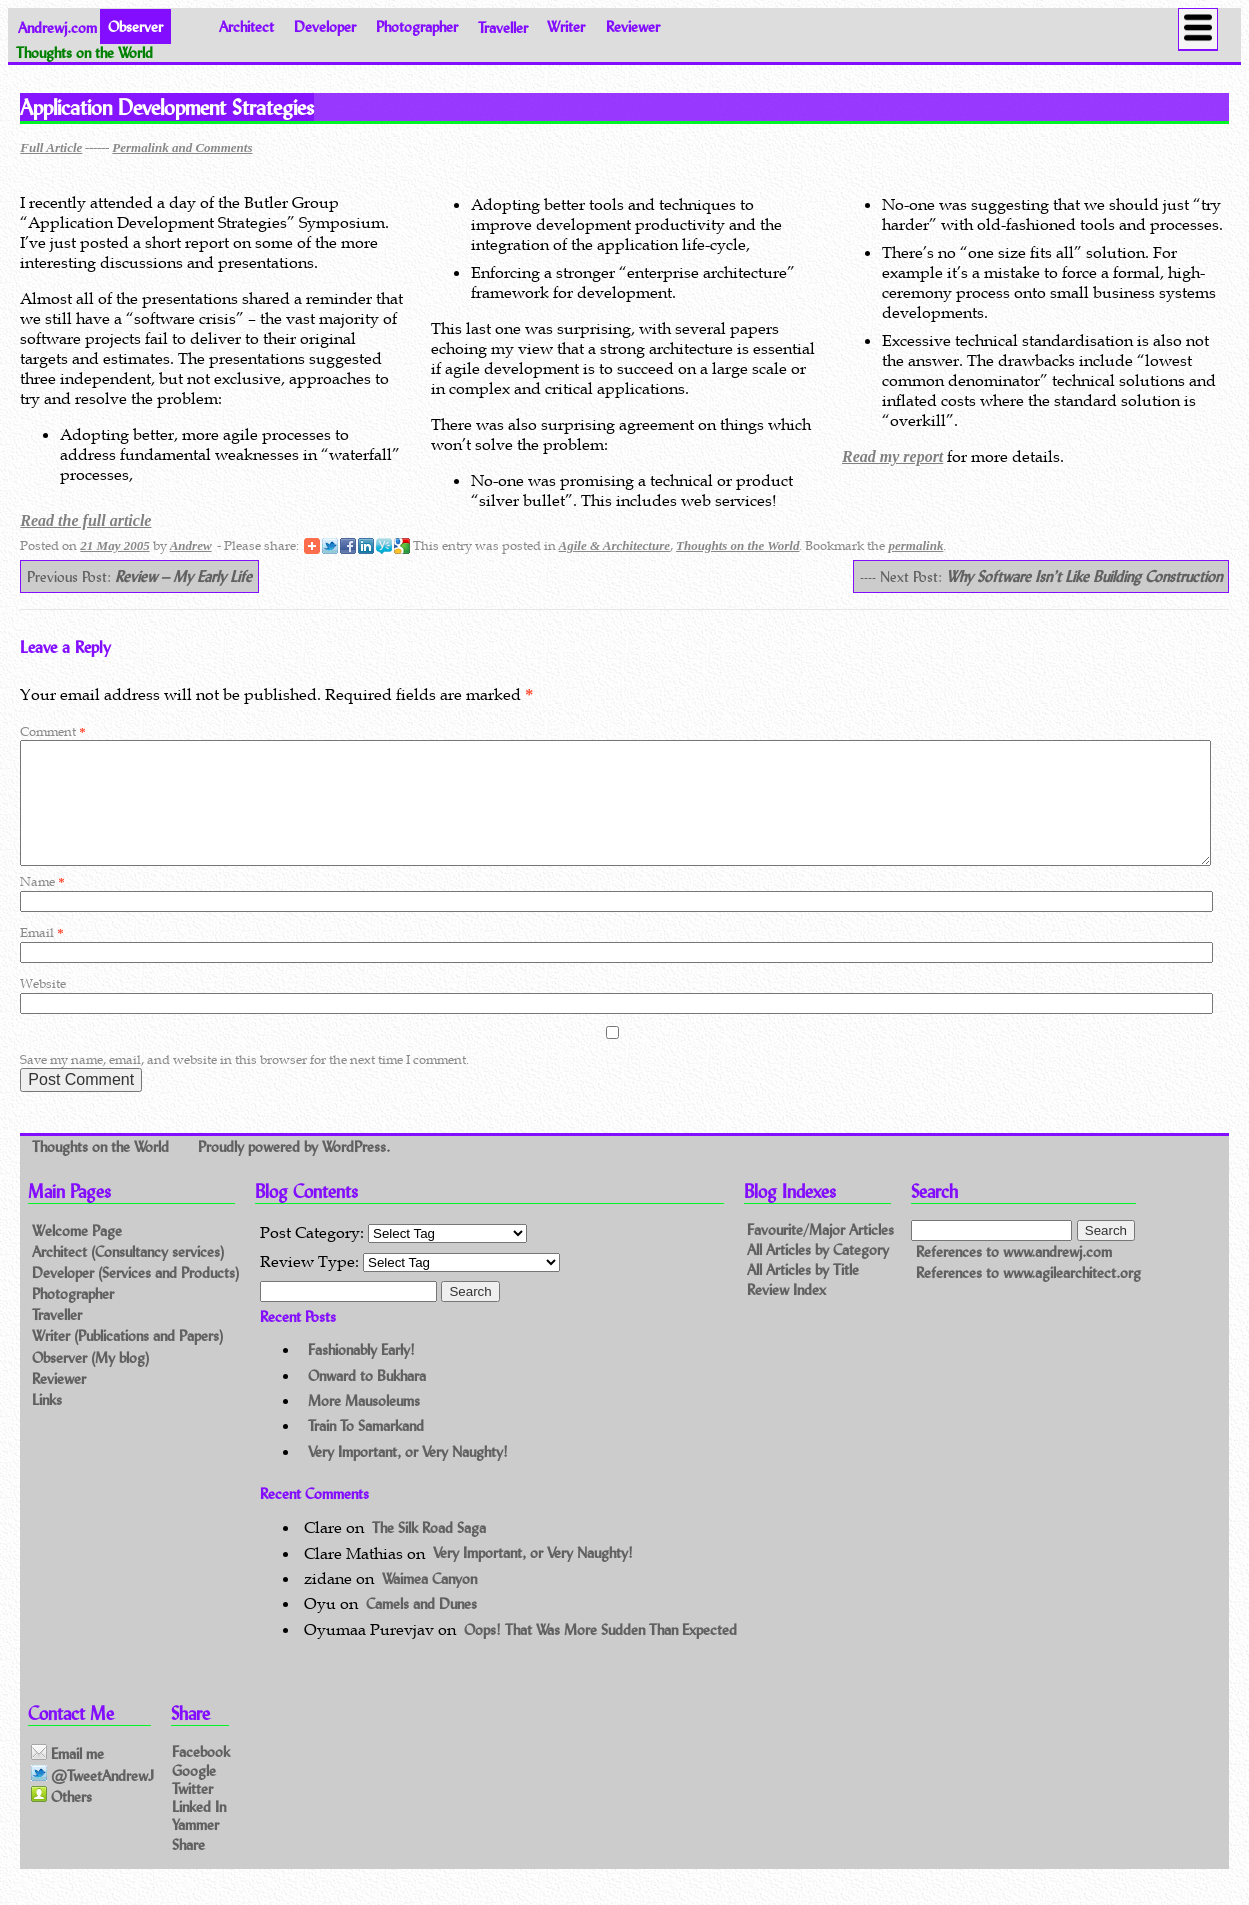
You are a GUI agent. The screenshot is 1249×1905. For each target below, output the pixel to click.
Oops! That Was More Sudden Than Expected (600, 1653)
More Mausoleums (364, 1424)
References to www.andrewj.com (1014, 1275)
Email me (67, 1778)
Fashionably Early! (361, 1373)
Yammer (195, 1848)
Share (188, 1867)
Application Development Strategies (167, 107)
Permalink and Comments (182, 147)
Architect (246, 26)
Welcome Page (77, 1254)
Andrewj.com (57, 26)
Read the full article (85, 520)
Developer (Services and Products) (135, 1296)
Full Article (51, 147)
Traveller (503, 26)
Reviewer (633, 26)
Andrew (191, 545)
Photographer (417, 26)
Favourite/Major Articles (820, 1253)
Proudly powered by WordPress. (294, 1170)
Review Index (786, 1313)
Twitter (192, 1811)
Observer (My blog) (90, 1381)
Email (41, 956)
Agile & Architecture (614, 545)
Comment (52, 731)
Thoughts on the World (737, 545)
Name (42, 905)
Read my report (892, 456)
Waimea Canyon (429, 1602)
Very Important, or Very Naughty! (408, 1475)
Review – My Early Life (183, 576)
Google (194, 1793)
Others (61, 1820)
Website (43, 1007)
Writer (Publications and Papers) (127, 1359)
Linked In (199, 1829)
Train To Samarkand (366, 1449)
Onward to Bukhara (367, 1399)
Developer (325, 26)
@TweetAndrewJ (92, 1799)
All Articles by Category (818, 1273)
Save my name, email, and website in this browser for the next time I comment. (244, 1083)
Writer (566, 26)
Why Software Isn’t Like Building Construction (1084, 576)
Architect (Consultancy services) (128, 1275)
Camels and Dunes (421, 1627)
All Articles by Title (803, 1293)
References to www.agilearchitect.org (1028, 1296)
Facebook (201, 1775)
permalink (915, 545)
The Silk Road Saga (429, 1551)
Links (47, 1423)
